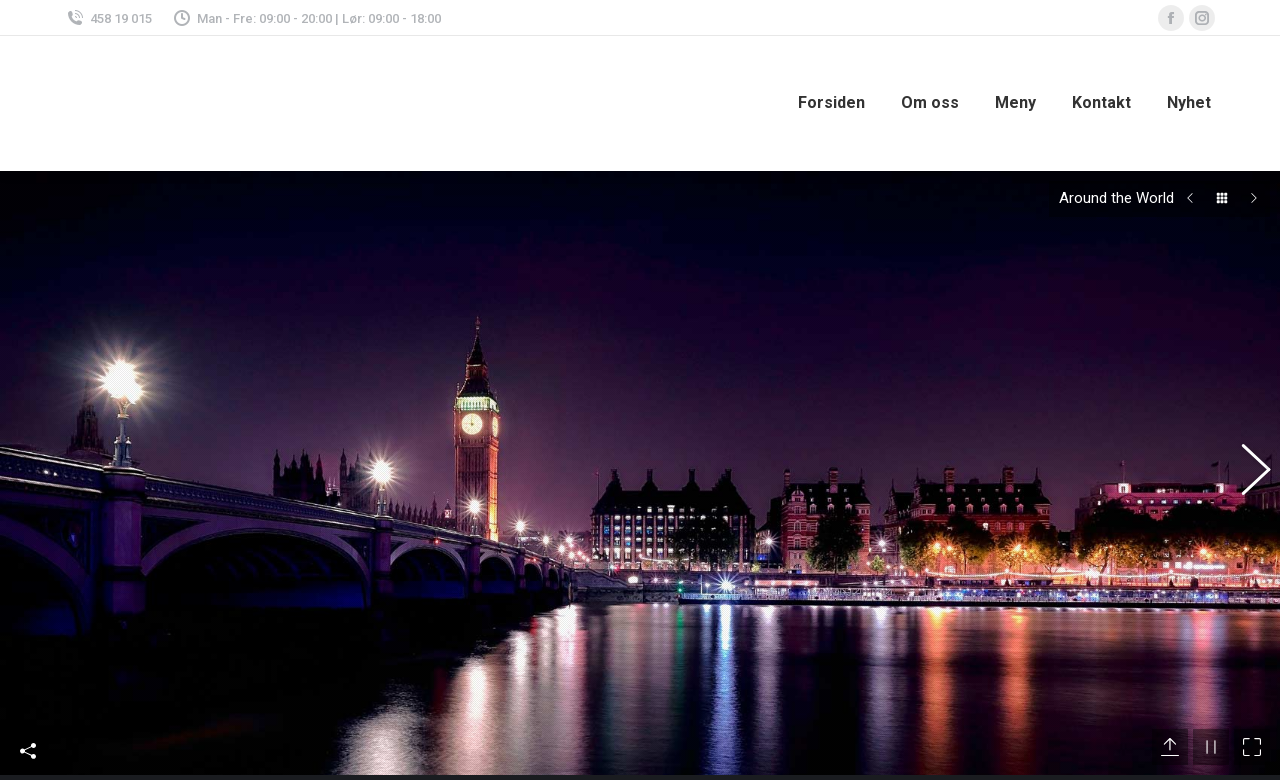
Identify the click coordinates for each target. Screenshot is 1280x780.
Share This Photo (28, 731)
